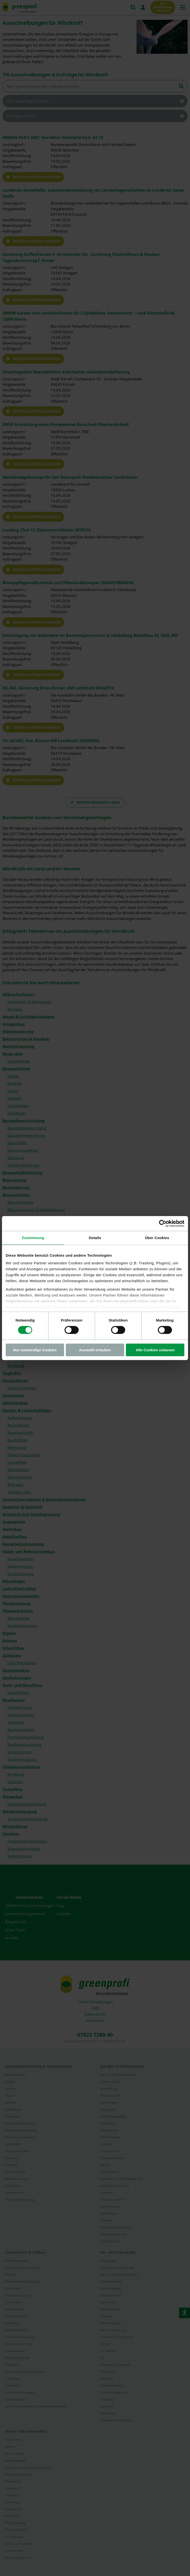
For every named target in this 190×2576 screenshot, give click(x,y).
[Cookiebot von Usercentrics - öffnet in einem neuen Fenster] (162, 1223)
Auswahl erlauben (95, 1350)
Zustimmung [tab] (33, 1237)
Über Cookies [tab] (157, 1237)
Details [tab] (95, 1237)
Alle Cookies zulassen (155, 1350)
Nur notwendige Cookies (35, 1350)
